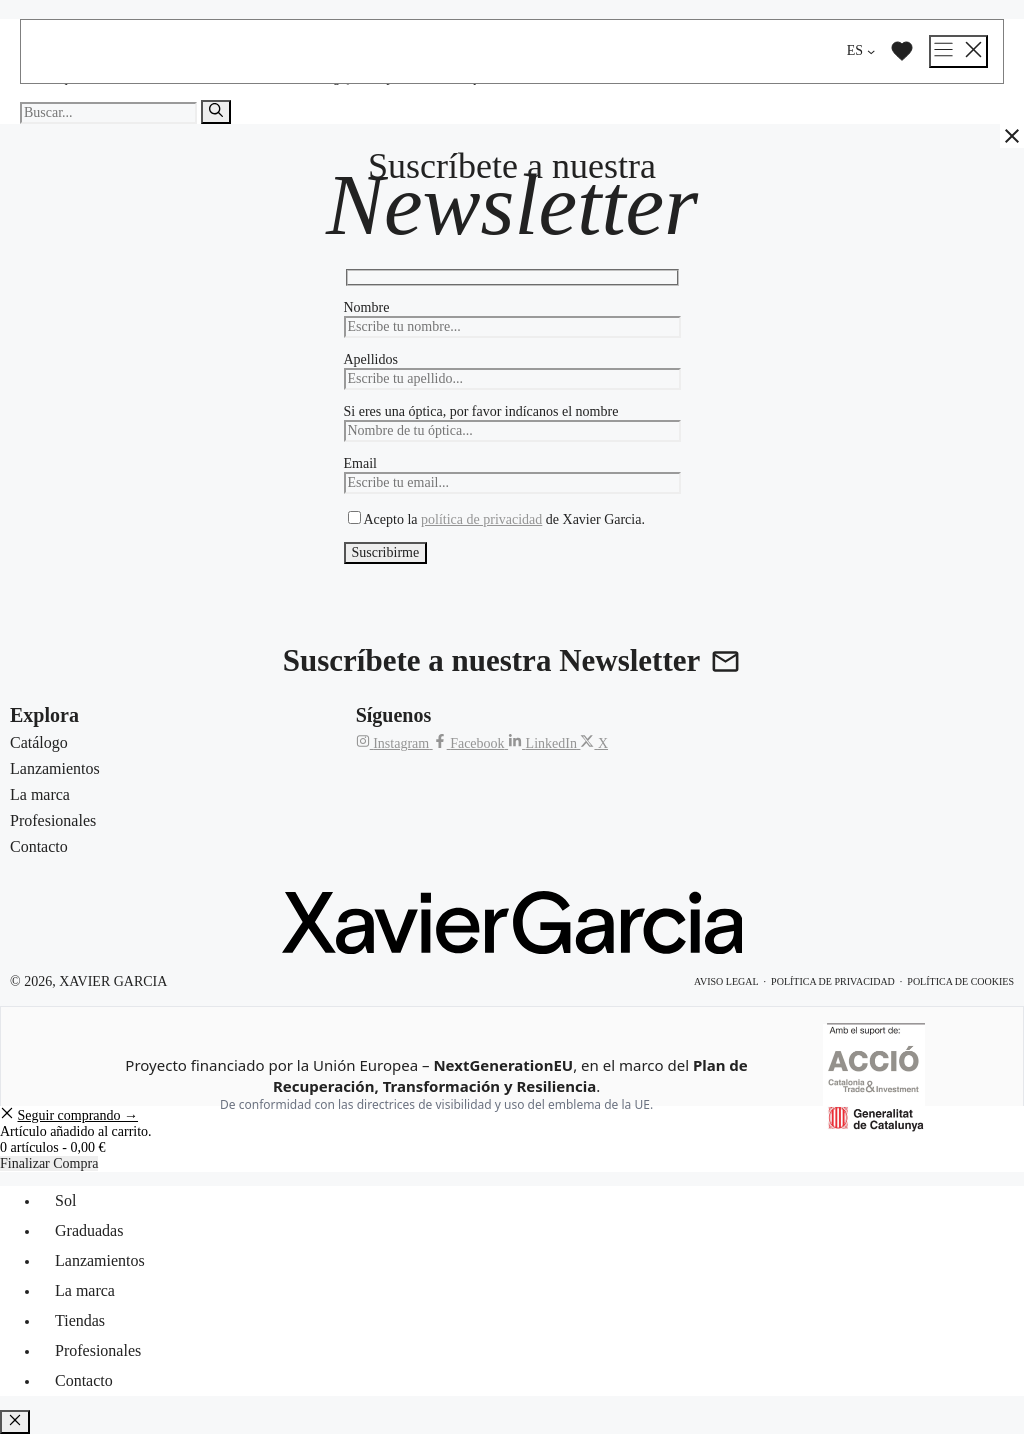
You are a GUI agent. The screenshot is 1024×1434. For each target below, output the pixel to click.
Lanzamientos (100, 1260)
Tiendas (80, 1320)
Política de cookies (960, 981)
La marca (85, 1290)
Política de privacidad (833, 981)
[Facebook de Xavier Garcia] (470, 743)
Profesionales (98, 1350)
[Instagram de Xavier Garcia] (394, 743)
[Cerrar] (1012, 136)
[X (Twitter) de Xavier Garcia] (594, 743)
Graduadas (89, 1230)
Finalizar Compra (49, 1163)
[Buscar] (216, 112)
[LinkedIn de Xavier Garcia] (544, 743)
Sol (65, 1200)
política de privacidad (481, 519)
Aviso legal (726, 981)
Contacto (84, 1380)
